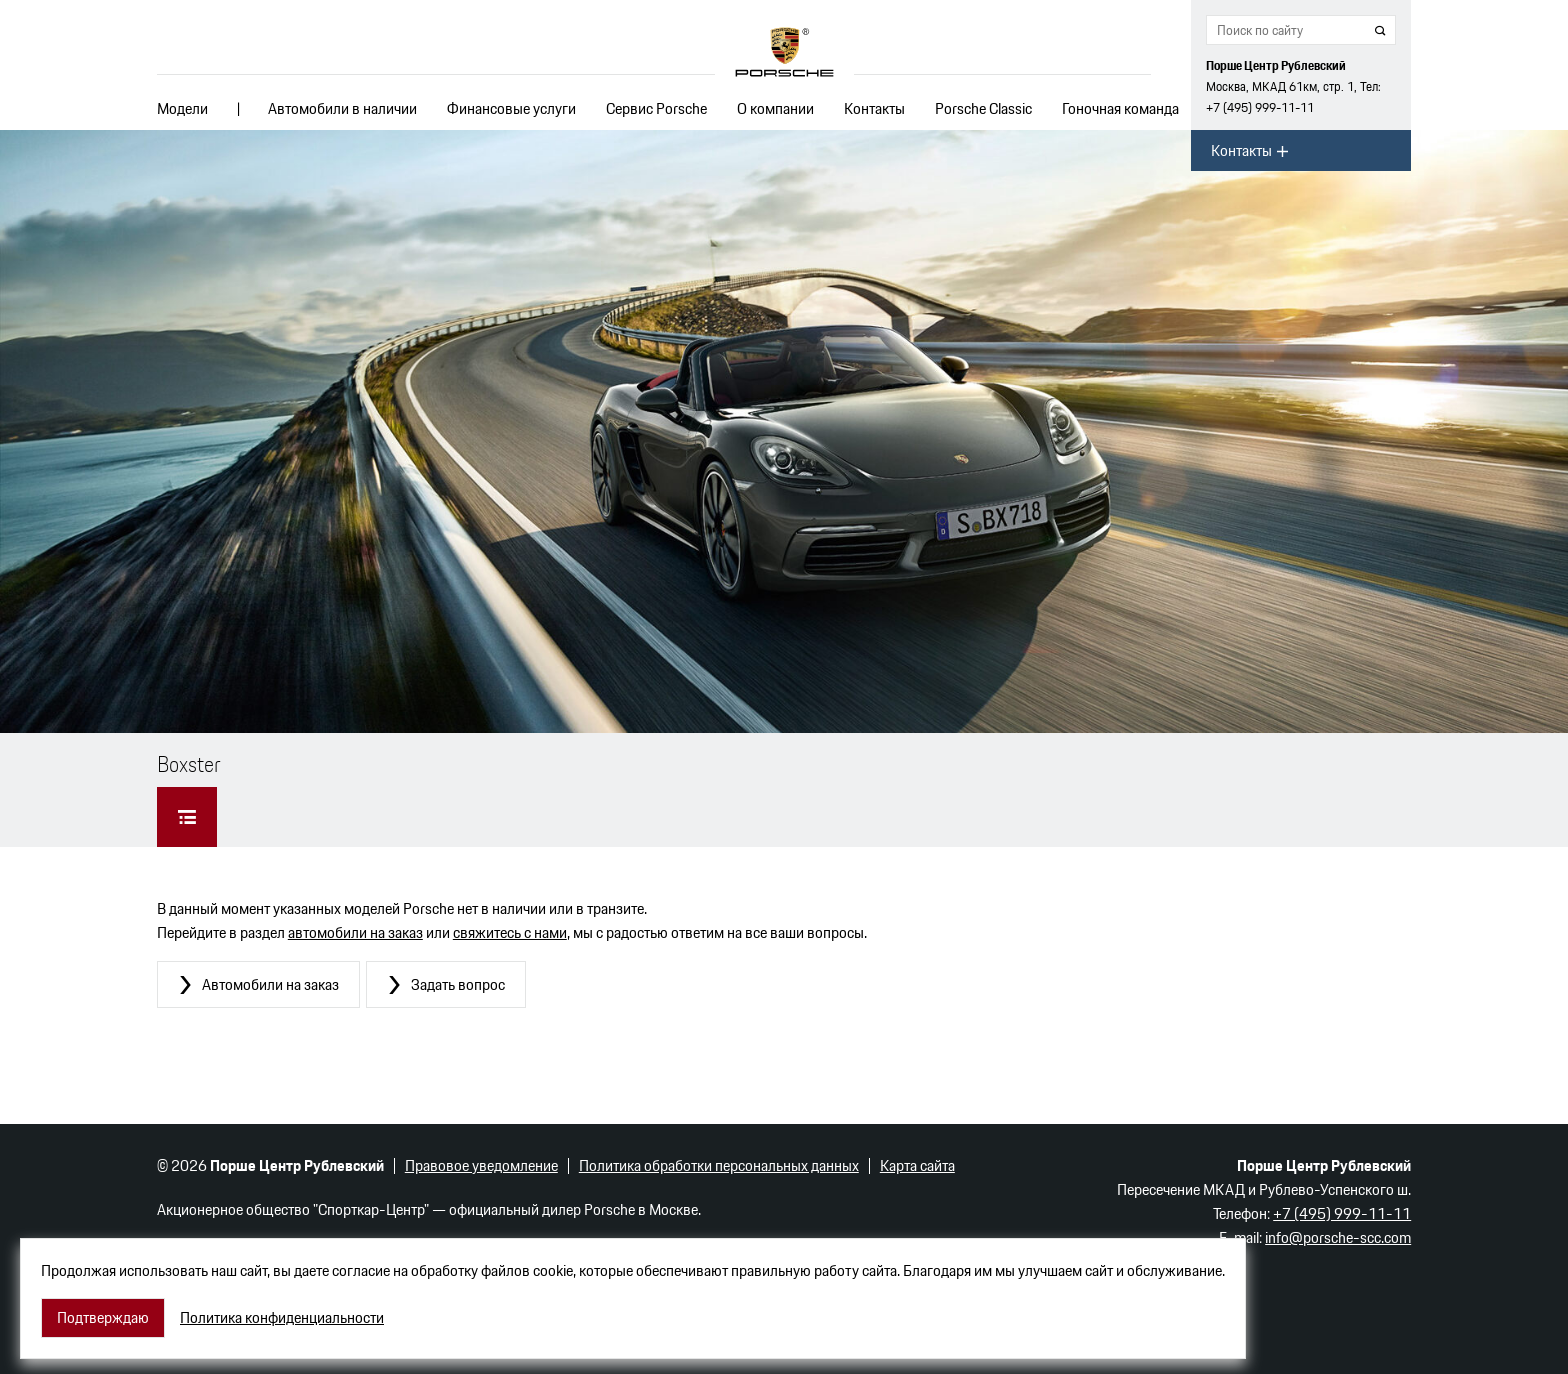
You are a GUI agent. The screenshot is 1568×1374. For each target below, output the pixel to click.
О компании (775, 108)
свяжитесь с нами (510, 932)
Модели (182, 108)
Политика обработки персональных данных (719, 1165)
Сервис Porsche (656, 108)
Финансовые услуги (511, 108)
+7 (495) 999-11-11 (1260, 107)
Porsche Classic (983, 108)
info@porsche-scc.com (1338, 1237)
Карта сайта (917, 1165)
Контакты (874, 108)
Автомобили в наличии (342, 108)
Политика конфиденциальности (282, 1318)
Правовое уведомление (481, 1165)
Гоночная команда (1120, 108)
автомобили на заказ (355, 932)
